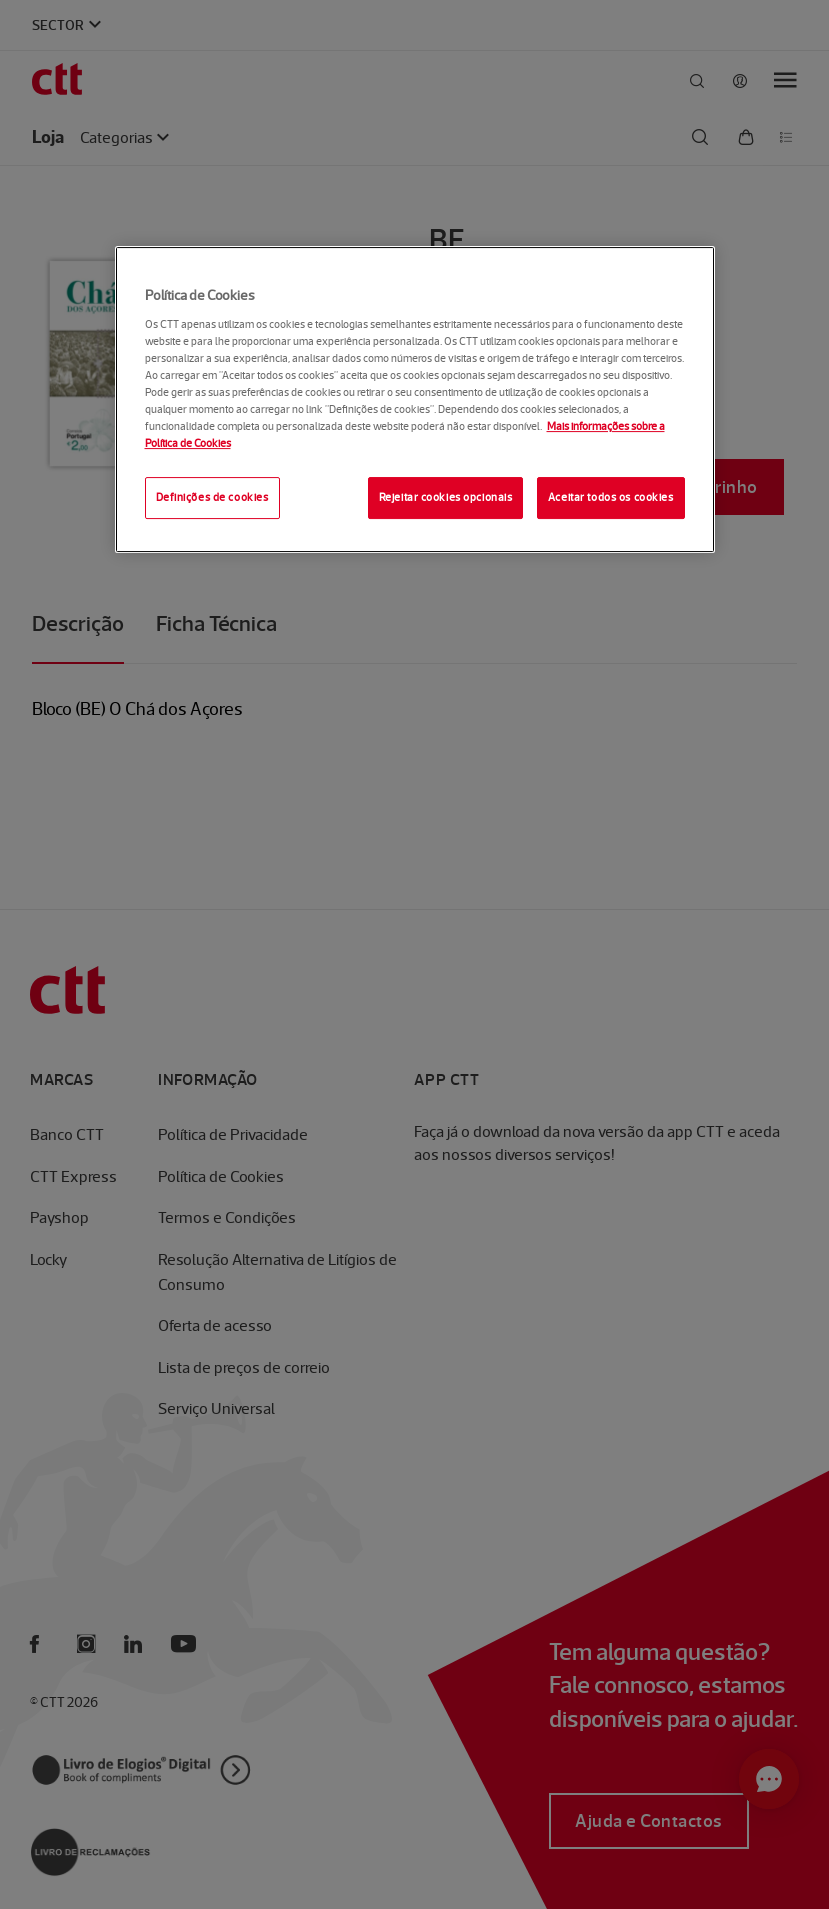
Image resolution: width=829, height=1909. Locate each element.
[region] (415, 399)
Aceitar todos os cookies (611, 498)
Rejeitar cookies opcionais (446, 498)
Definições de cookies (212, 498)
